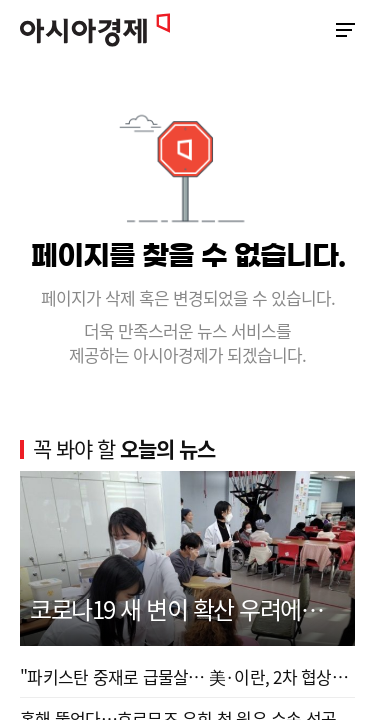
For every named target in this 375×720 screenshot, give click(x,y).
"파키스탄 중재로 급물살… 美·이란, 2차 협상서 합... (187, 676)
